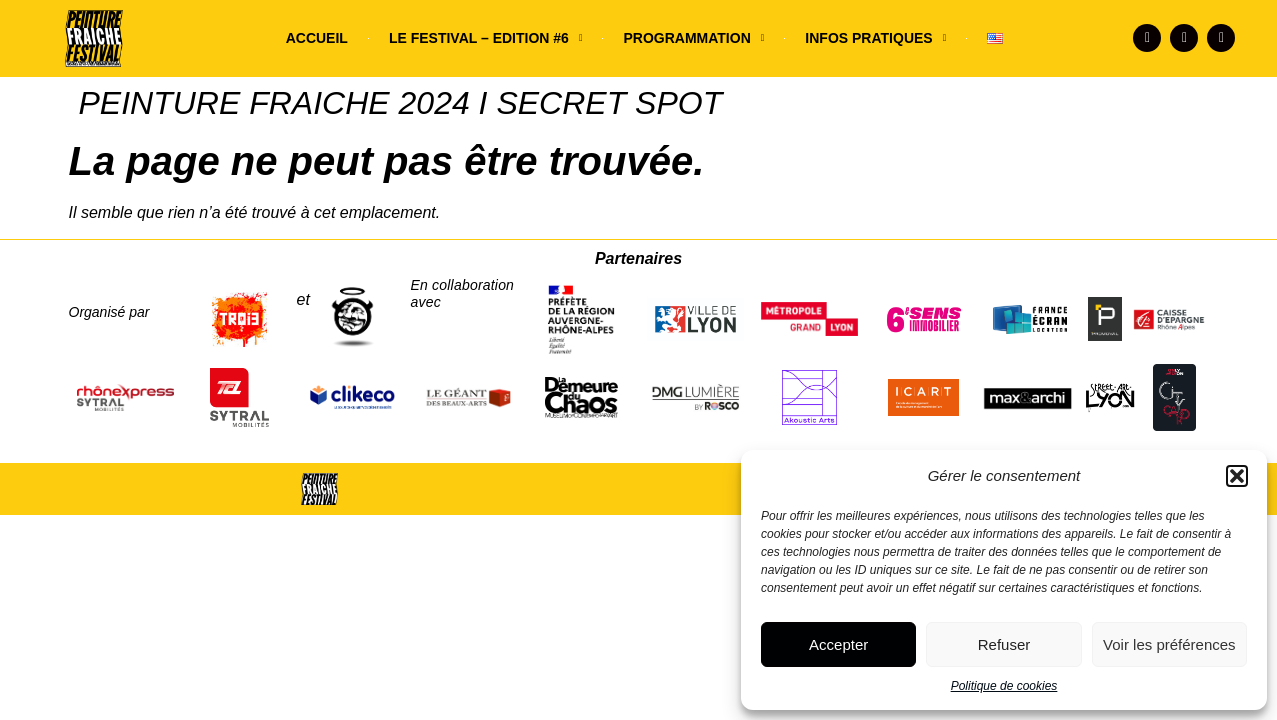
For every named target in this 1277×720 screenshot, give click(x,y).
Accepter (838, 644)
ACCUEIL (317, 38)
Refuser (1004, 644)
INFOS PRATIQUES (875, 38)
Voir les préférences (1169, 644)
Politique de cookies (1004, 686)
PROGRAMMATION (693, 38)
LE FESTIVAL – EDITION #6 (486, 38)
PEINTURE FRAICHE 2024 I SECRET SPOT (401, 103)
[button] (1237, 476)
